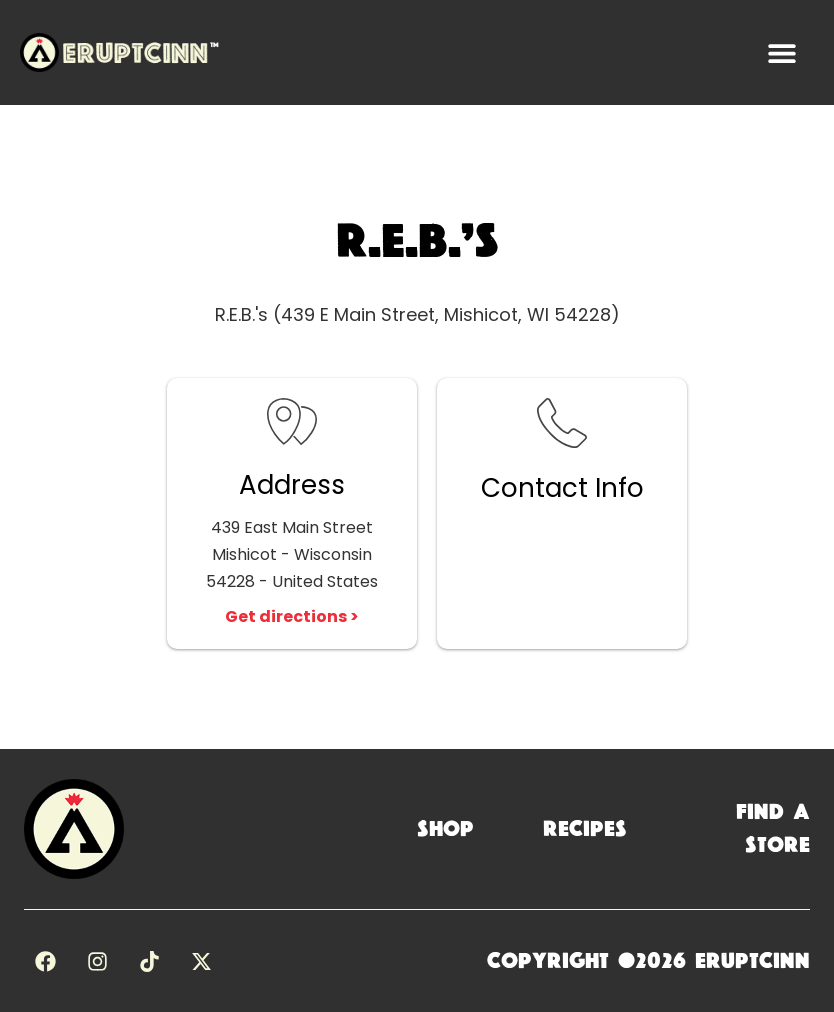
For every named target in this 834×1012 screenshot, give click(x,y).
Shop (445, 829)
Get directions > (292, 616)
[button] (781, 52)
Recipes (585, 829)
